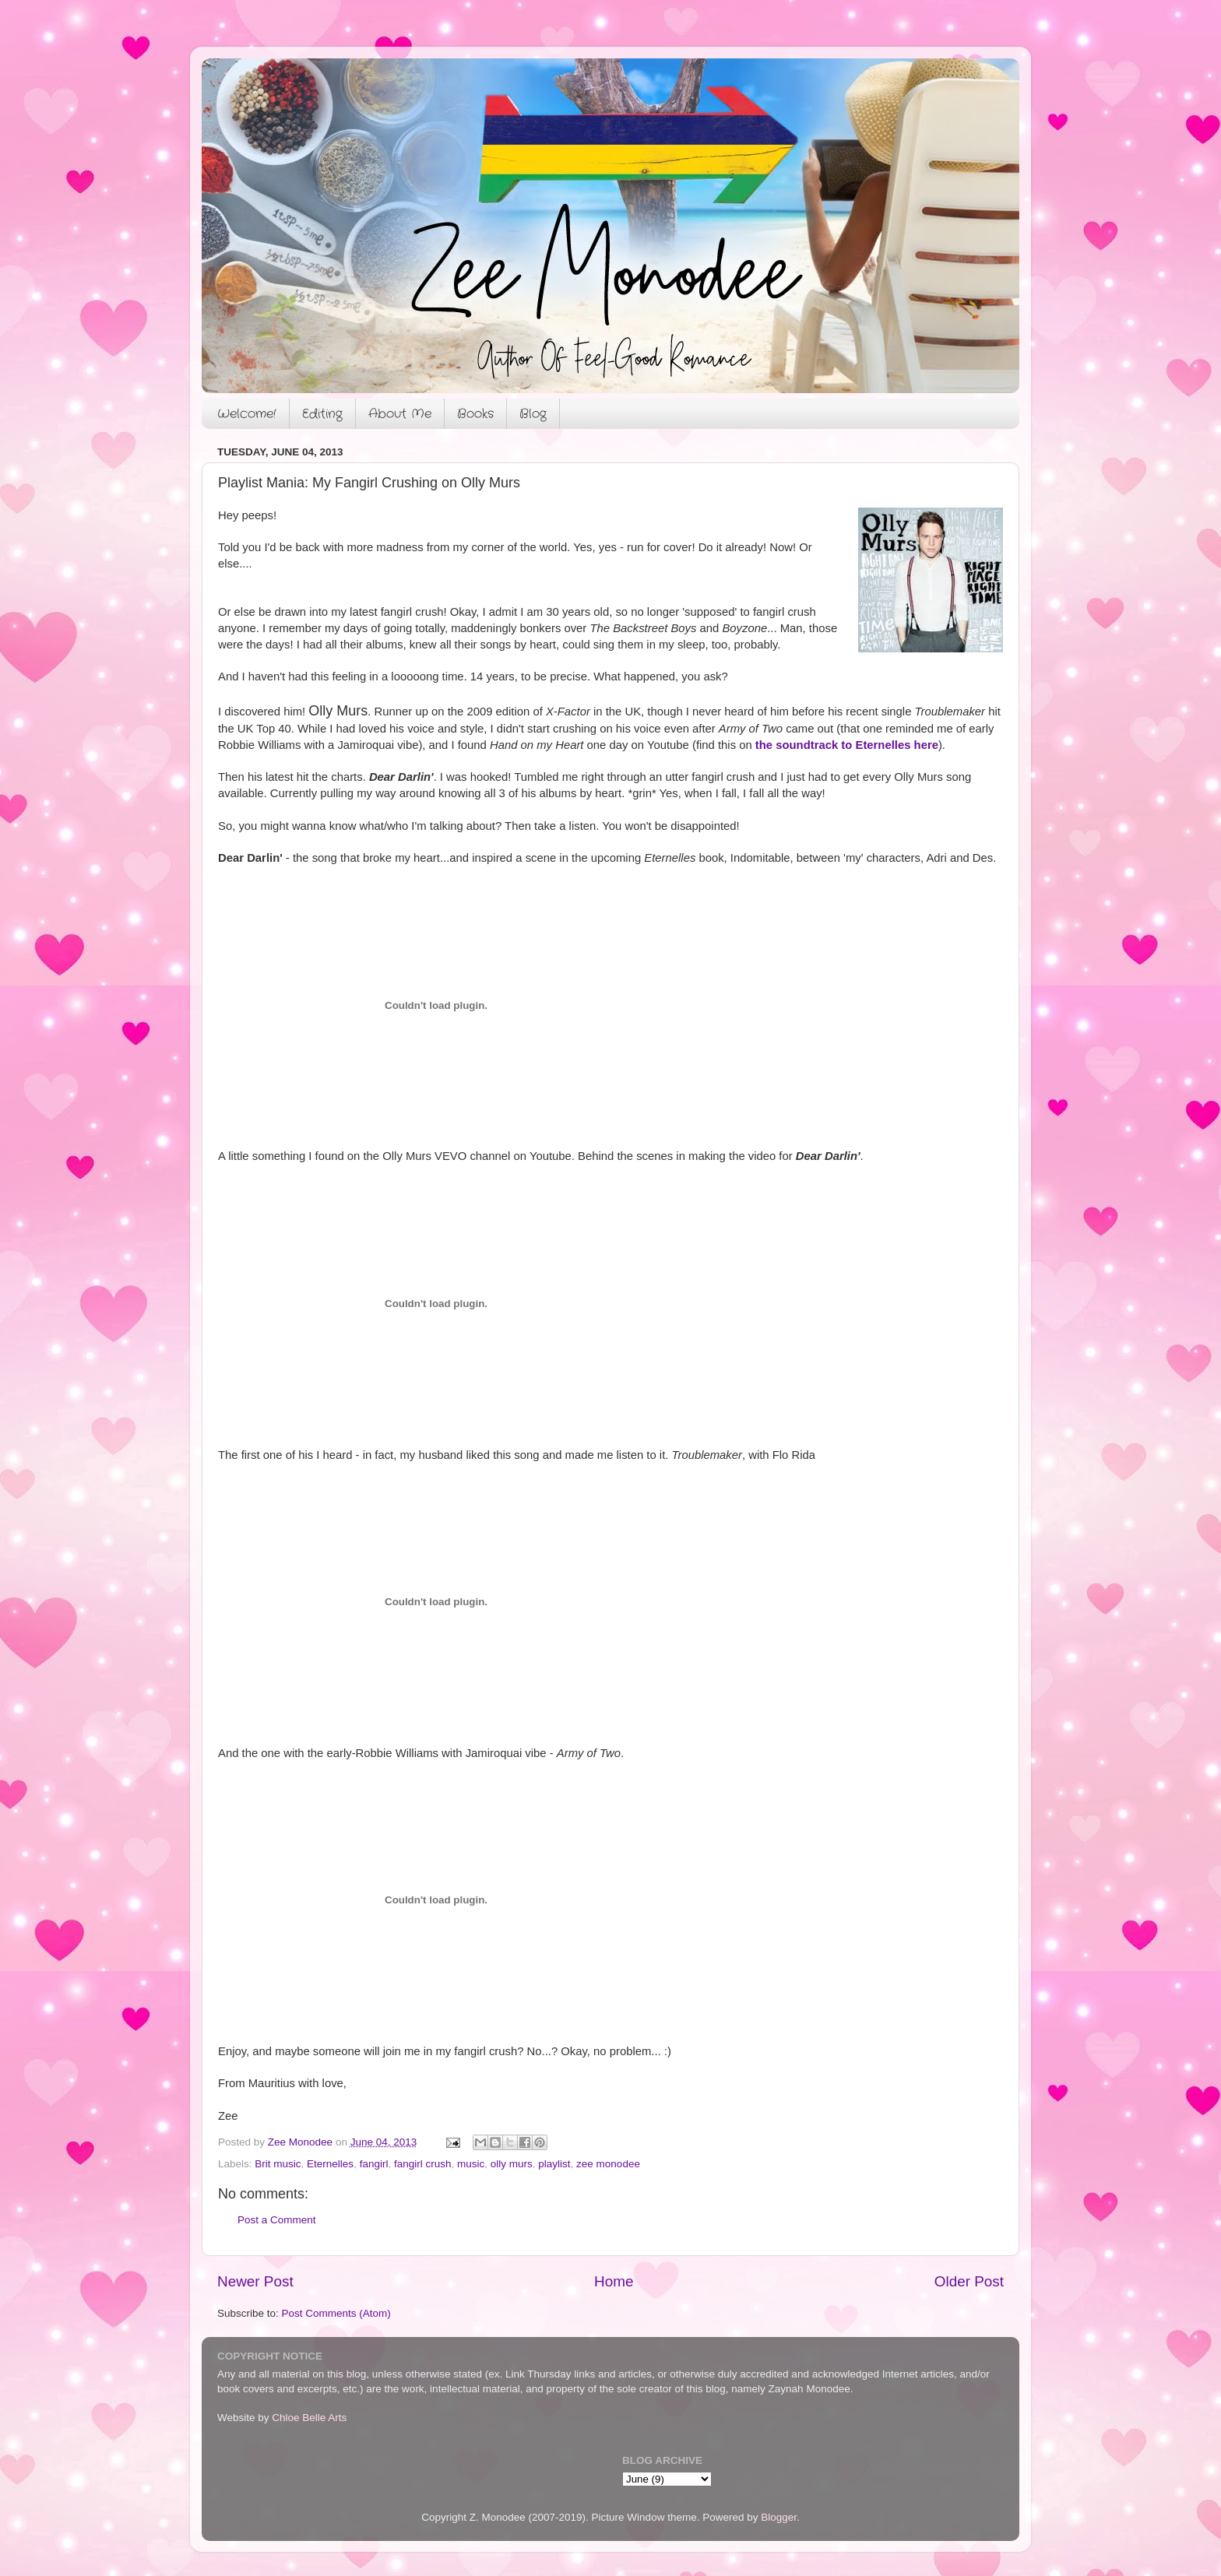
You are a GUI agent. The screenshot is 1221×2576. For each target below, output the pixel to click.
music (470, 2164)
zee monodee (608, 2164)
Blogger (779, 2517)
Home (613, 2281)
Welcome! (246, 414)
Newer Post (255, 2281)
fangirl (374, 2164)
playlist (554, 2164)
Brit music (278, 2164)
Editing (322, 414)
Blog (533, 414)
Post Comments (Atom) (336, 2313)
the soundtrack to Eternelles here (846, 745)
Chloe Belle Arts (309, 2417)
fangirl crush (423, 2164)
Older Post (969, 2281)
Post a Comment (277, 2220)
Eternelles (330, 2164)
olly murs (512, 2164)
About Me (399, 414)
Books (475, 414)
